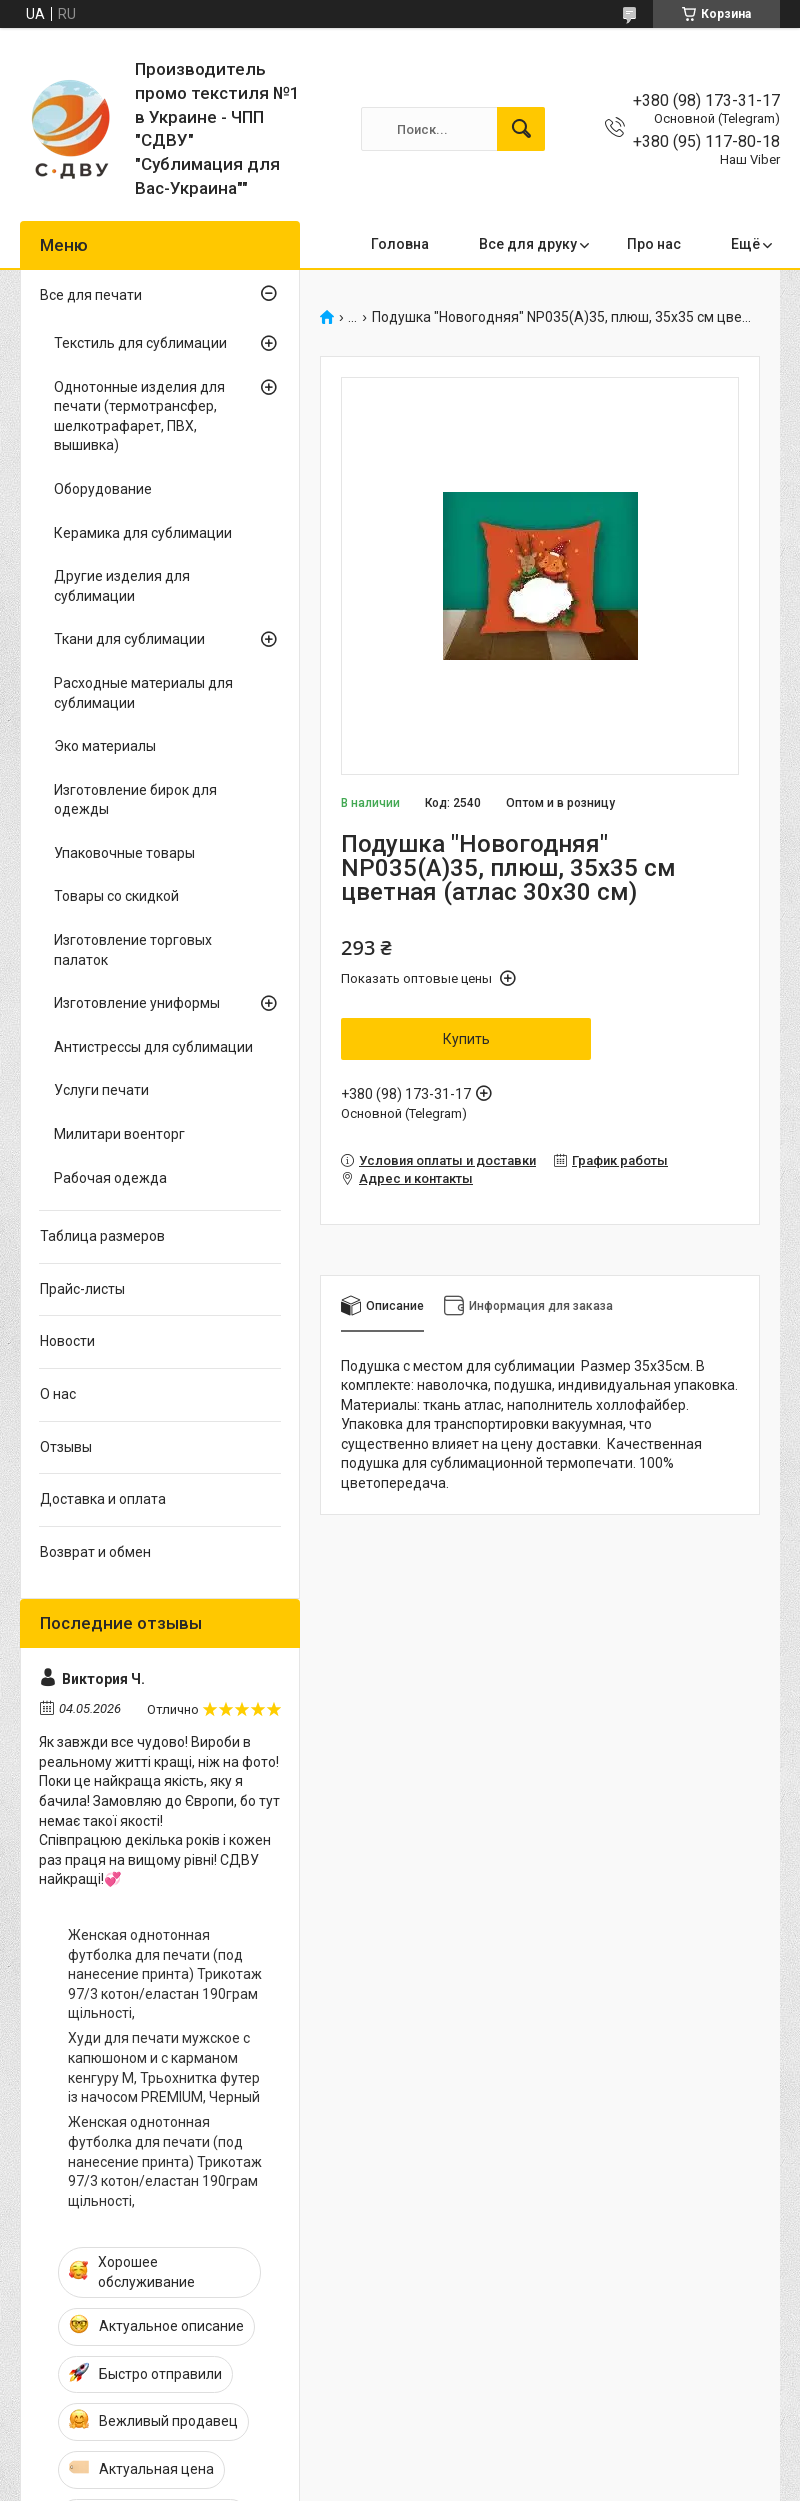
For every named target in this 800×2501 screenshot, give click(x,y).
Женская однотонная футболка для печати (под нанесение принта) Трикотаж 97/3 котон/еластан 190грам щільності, (165, 1974)
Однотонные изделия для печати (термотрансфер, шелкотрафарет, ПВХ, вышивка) (139, 416)
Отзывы (66, 1447)
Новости (67, 1341)
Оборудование (103, 489)
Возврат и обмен (95, 1552)
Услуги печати (101, 1090)
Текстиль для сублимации (140, 343)
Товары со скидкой (116, 896)
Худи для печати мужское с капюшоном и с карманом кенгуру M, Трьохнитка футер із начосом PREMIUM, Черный (164, 2067)
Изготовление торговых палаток (133, 950)
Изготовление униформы (137, 1003)
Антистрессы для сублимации (153, 1047)
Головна (400, 244)
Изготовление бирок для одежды (135, 800)
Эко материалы (105, 746)
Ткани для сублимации (129, 639)
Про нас (654, 244)
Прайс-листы (82, 1289)
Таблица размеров (102, 1236)
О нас (58, 1394)
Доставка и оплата (103, 1499)
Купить (466, 1039)
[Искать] (521, 129)
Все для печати (91, 295)
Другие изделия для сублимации (122, 586)
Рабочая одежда (110, 1178)
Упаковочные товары (124, 853)
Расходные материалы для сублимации (143, 693)
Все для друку (528, 244)
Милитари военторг (119, 1134)
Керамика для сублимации (143, 533)
